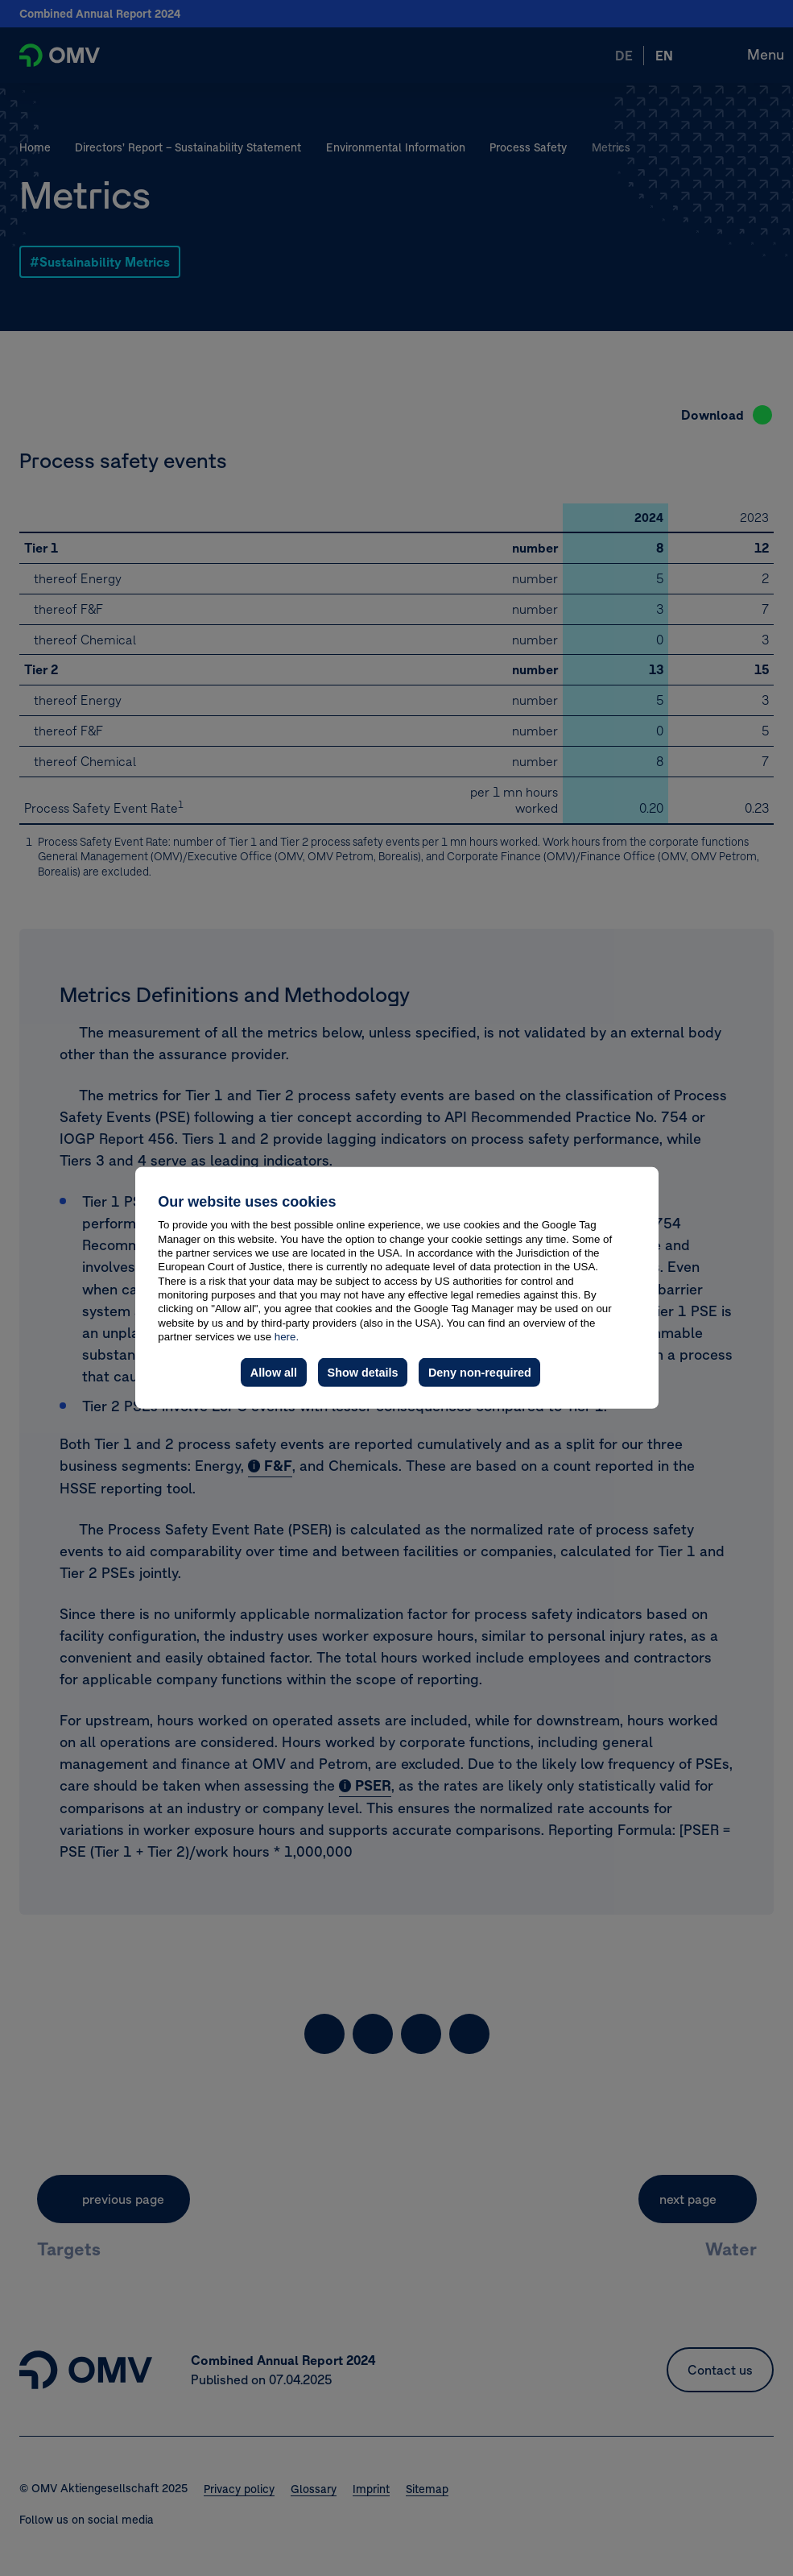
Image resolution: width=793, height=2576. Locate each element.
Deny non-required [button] (479, 1372)
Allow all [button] (273, 1372)
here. (287, 1337)
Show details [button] (363, 1372)
